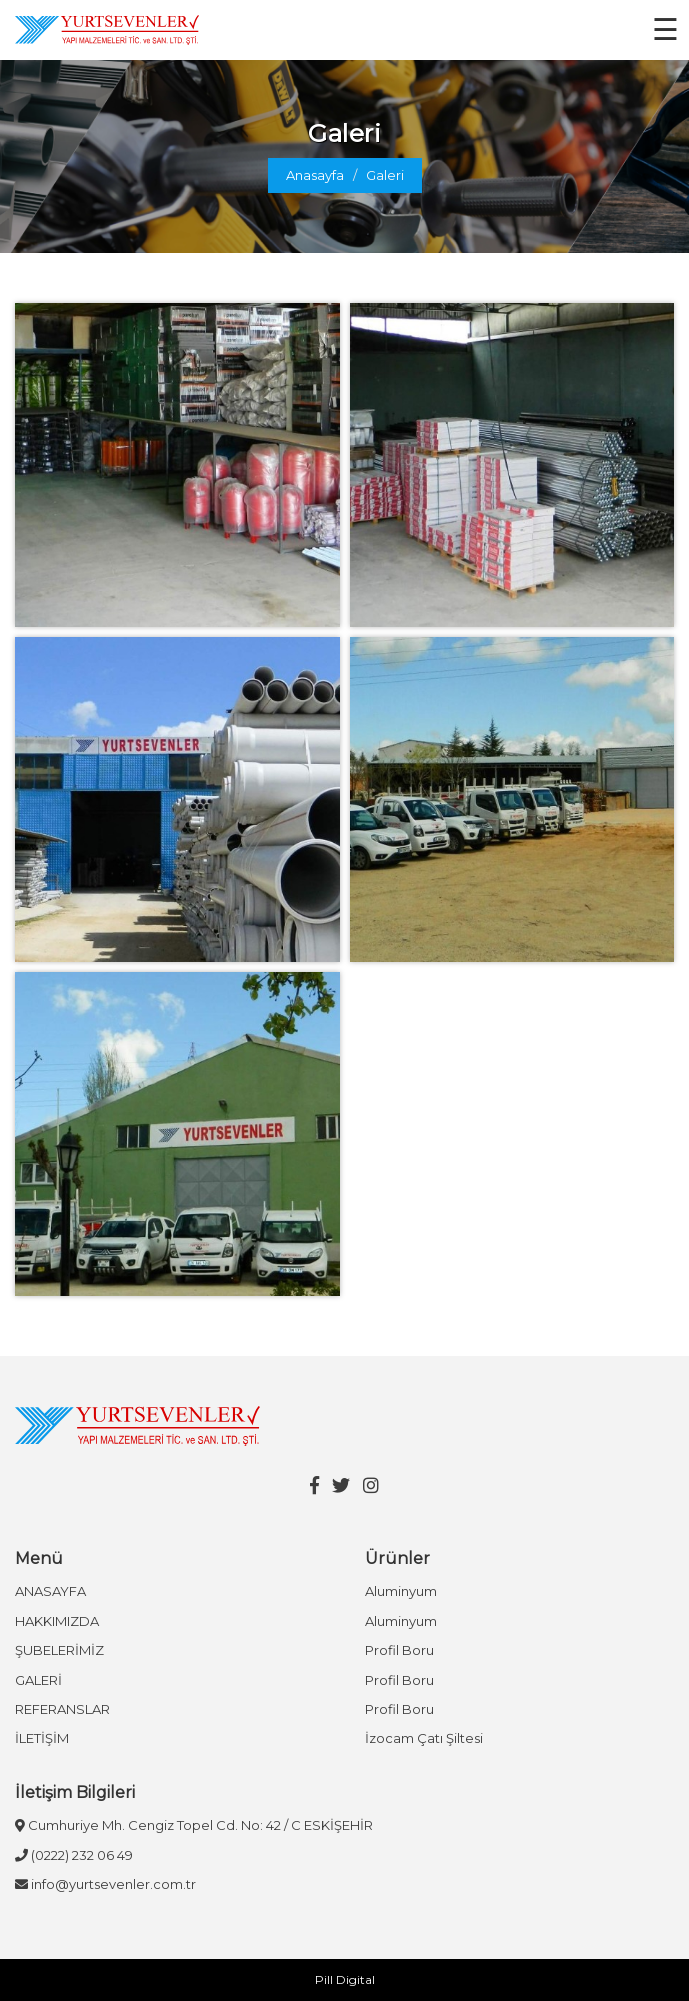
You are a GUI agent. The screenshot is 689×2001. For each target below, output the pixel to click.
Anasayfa (315, 175)
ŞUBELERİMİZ (59, 1650)
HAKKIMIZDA (57, 1621)
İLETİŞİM (42, 1738)
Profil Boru (399, 1650)
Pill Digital (345, 1979)
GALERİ (38, 1680)
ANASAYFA (50, 1591)
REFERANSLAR (62, 1709)
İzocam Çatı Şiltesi (424, 1738)
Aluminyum (401, 1591)
